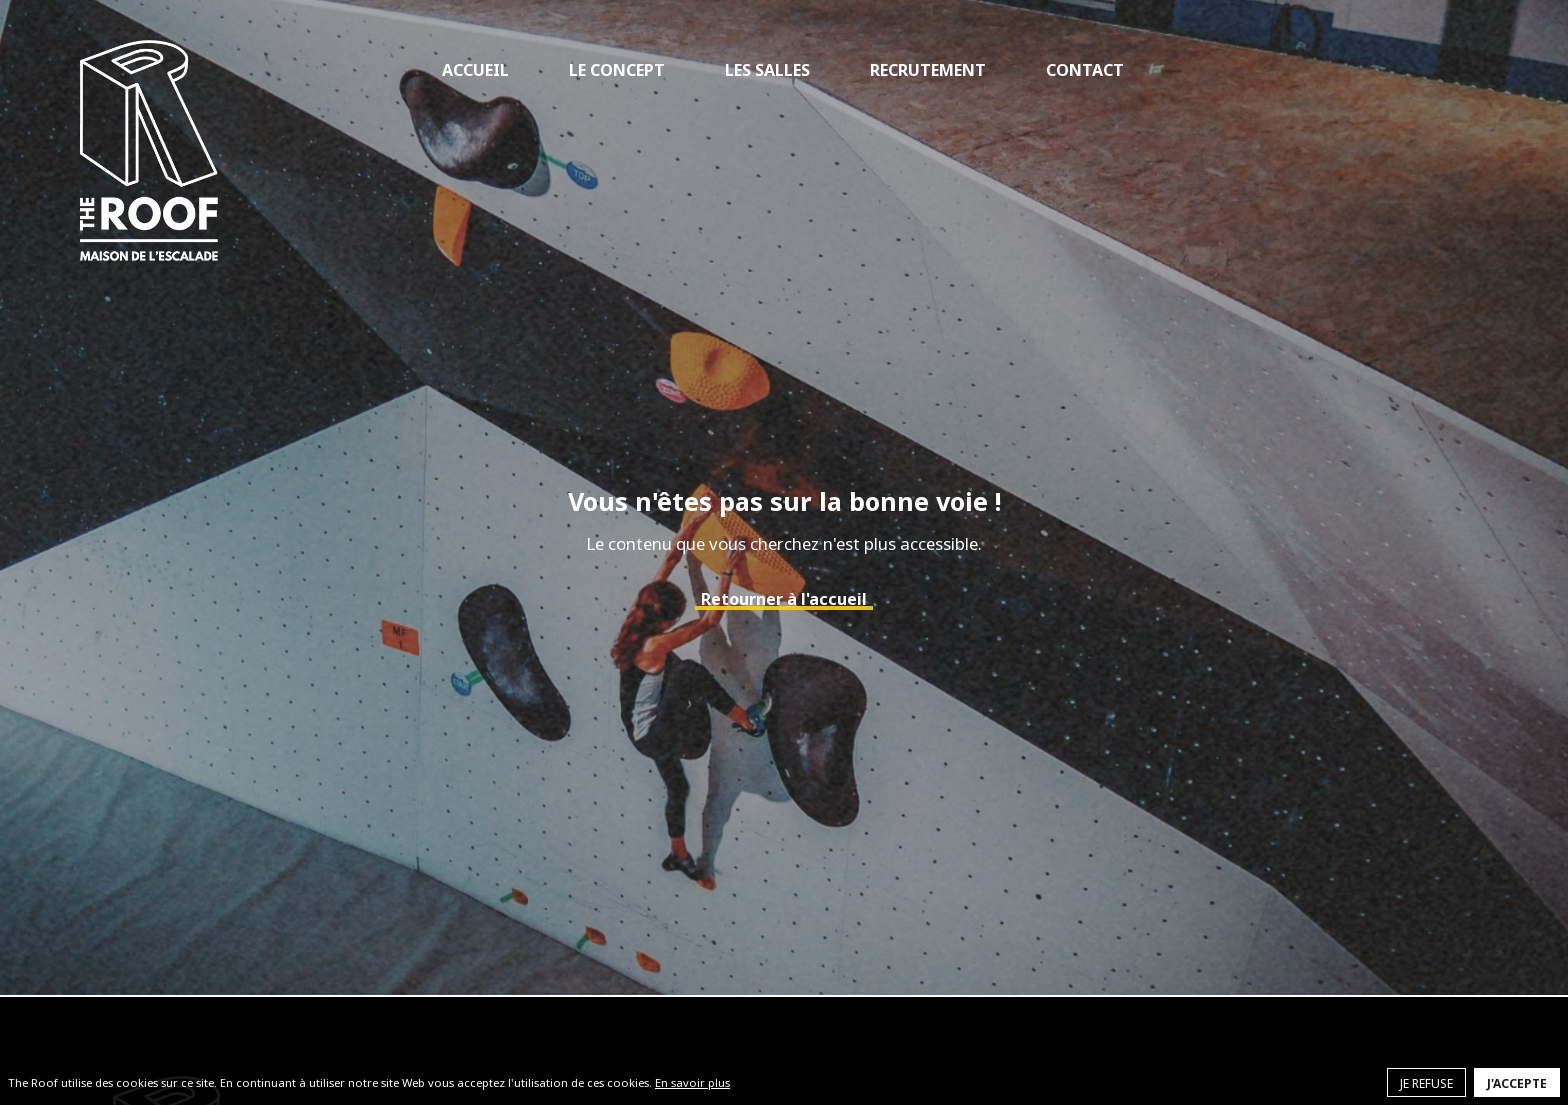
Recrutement (928, 70)
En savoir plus (692, 1082)
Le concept (617, 70)
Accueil (475, 70)
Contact (1085, 70)
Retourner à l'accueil (784, 599)
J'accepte (1517, 1083)
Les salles (767, 70)
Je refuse (1426, 1083)
